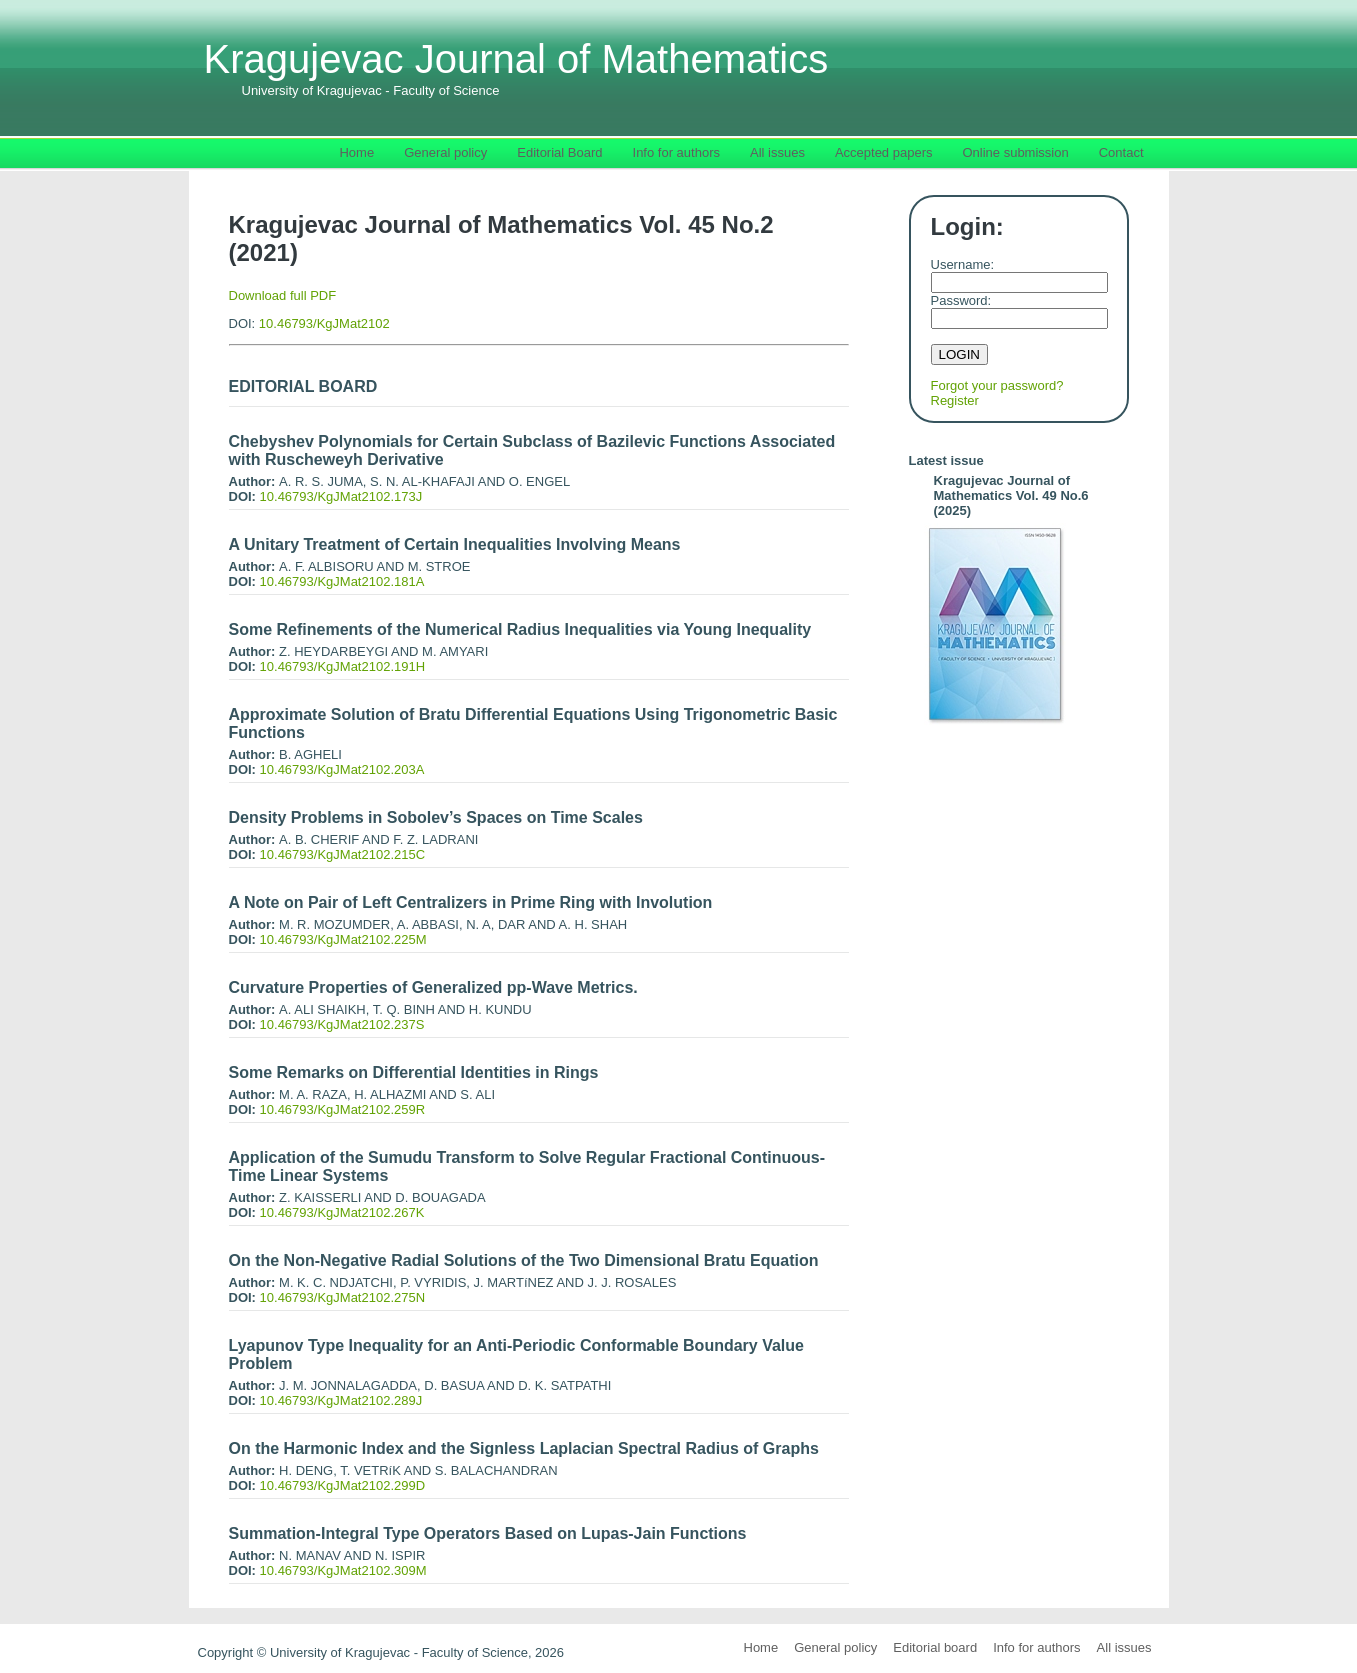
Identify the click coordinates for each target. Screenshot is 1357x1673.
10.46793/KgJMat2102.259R (343, 1109)
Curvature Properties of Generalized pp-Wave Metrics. (433, 987)
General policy (835, 1647)
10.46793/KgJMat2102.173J (341, 496)
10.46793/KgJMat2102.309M (343, 1570)
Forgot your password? (997, 385)
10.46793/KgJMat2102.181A (342, 581)
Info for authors (1036, 1647)
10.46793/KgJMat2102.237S (342, 1024)
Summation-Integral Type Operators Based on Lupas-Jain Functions (488, 1533)
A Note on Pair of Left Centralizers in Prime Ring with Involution (471, 902)
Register (955, 400)
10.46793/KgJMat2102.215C (343, 854)
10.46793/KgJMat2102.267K (342, 1212)
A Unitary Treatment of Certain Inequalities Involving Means (455, 544)
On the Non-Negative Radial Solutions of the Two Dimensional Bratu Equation (524, 1260)
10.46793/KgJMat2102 (324, 323)
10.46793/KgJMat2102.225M (343, 939)
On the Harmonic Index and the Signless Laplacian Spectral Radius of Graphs (524, 1448)
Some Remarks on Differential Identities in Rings (414, 1072)
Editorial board (935, 1647)
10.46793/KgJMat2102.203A (342, 769)
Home (761, 1647)
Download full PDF (283, 295)
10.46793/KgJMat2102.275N (343, 1297)
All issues (1124, 1647)
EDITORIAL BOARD (303, 386)
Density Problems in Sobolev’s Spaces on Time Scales (436, 817)
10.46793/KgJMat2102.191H (343, 666)
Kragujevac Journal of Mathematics (516, 67)
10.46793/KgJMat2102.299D (343, 1485)
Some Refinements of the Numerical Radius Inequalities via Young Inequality (520, 629)
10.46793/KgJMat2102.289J (341, 1400)
